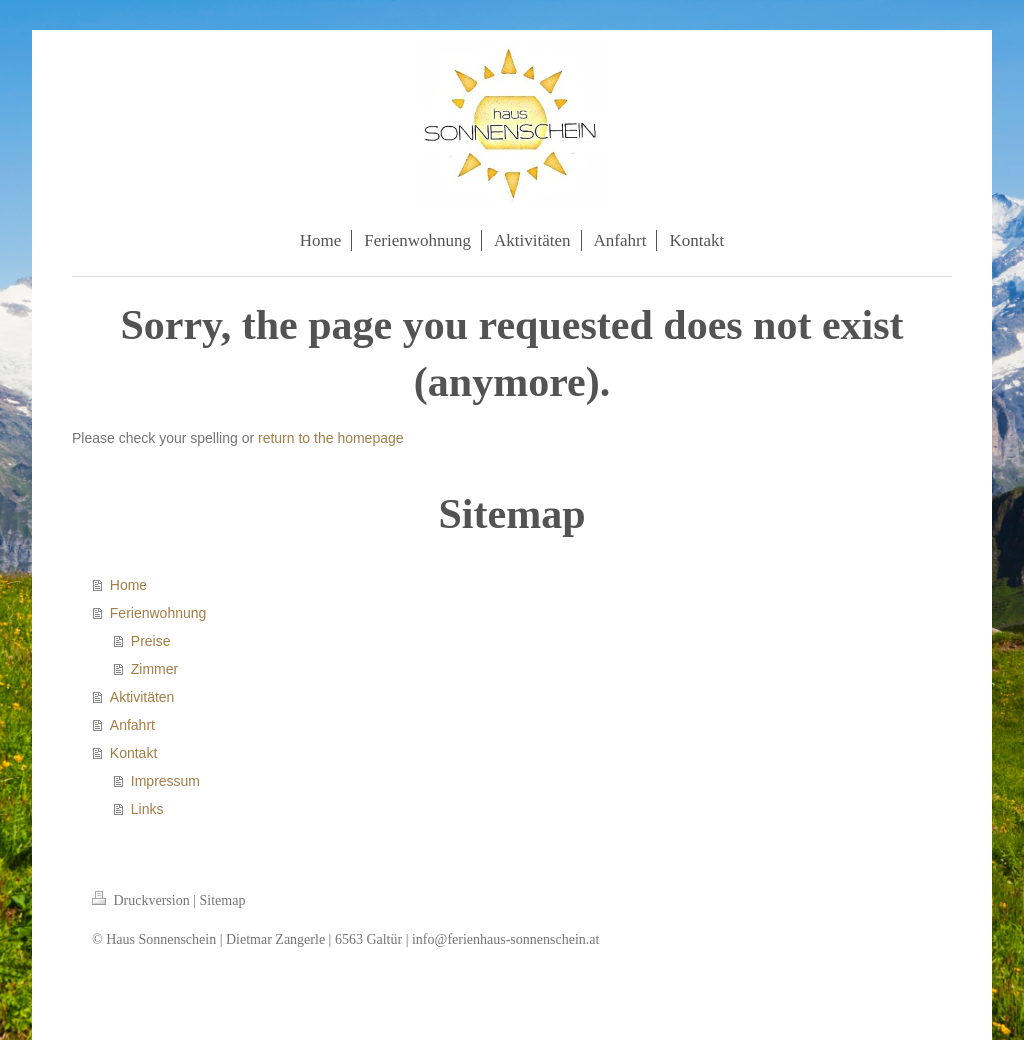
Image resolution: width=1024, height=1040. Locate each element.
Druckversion (142, 900)
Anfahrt (132, 725)
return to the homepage (331, 438)
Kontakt (133, 753)
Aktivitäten (142, 697)
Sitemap (223, 900)
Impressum (165, 781)
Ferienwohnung (158, 613)
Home (128, 585)
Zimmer (154, 669)
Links (147, 809)
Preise (151, 641)
